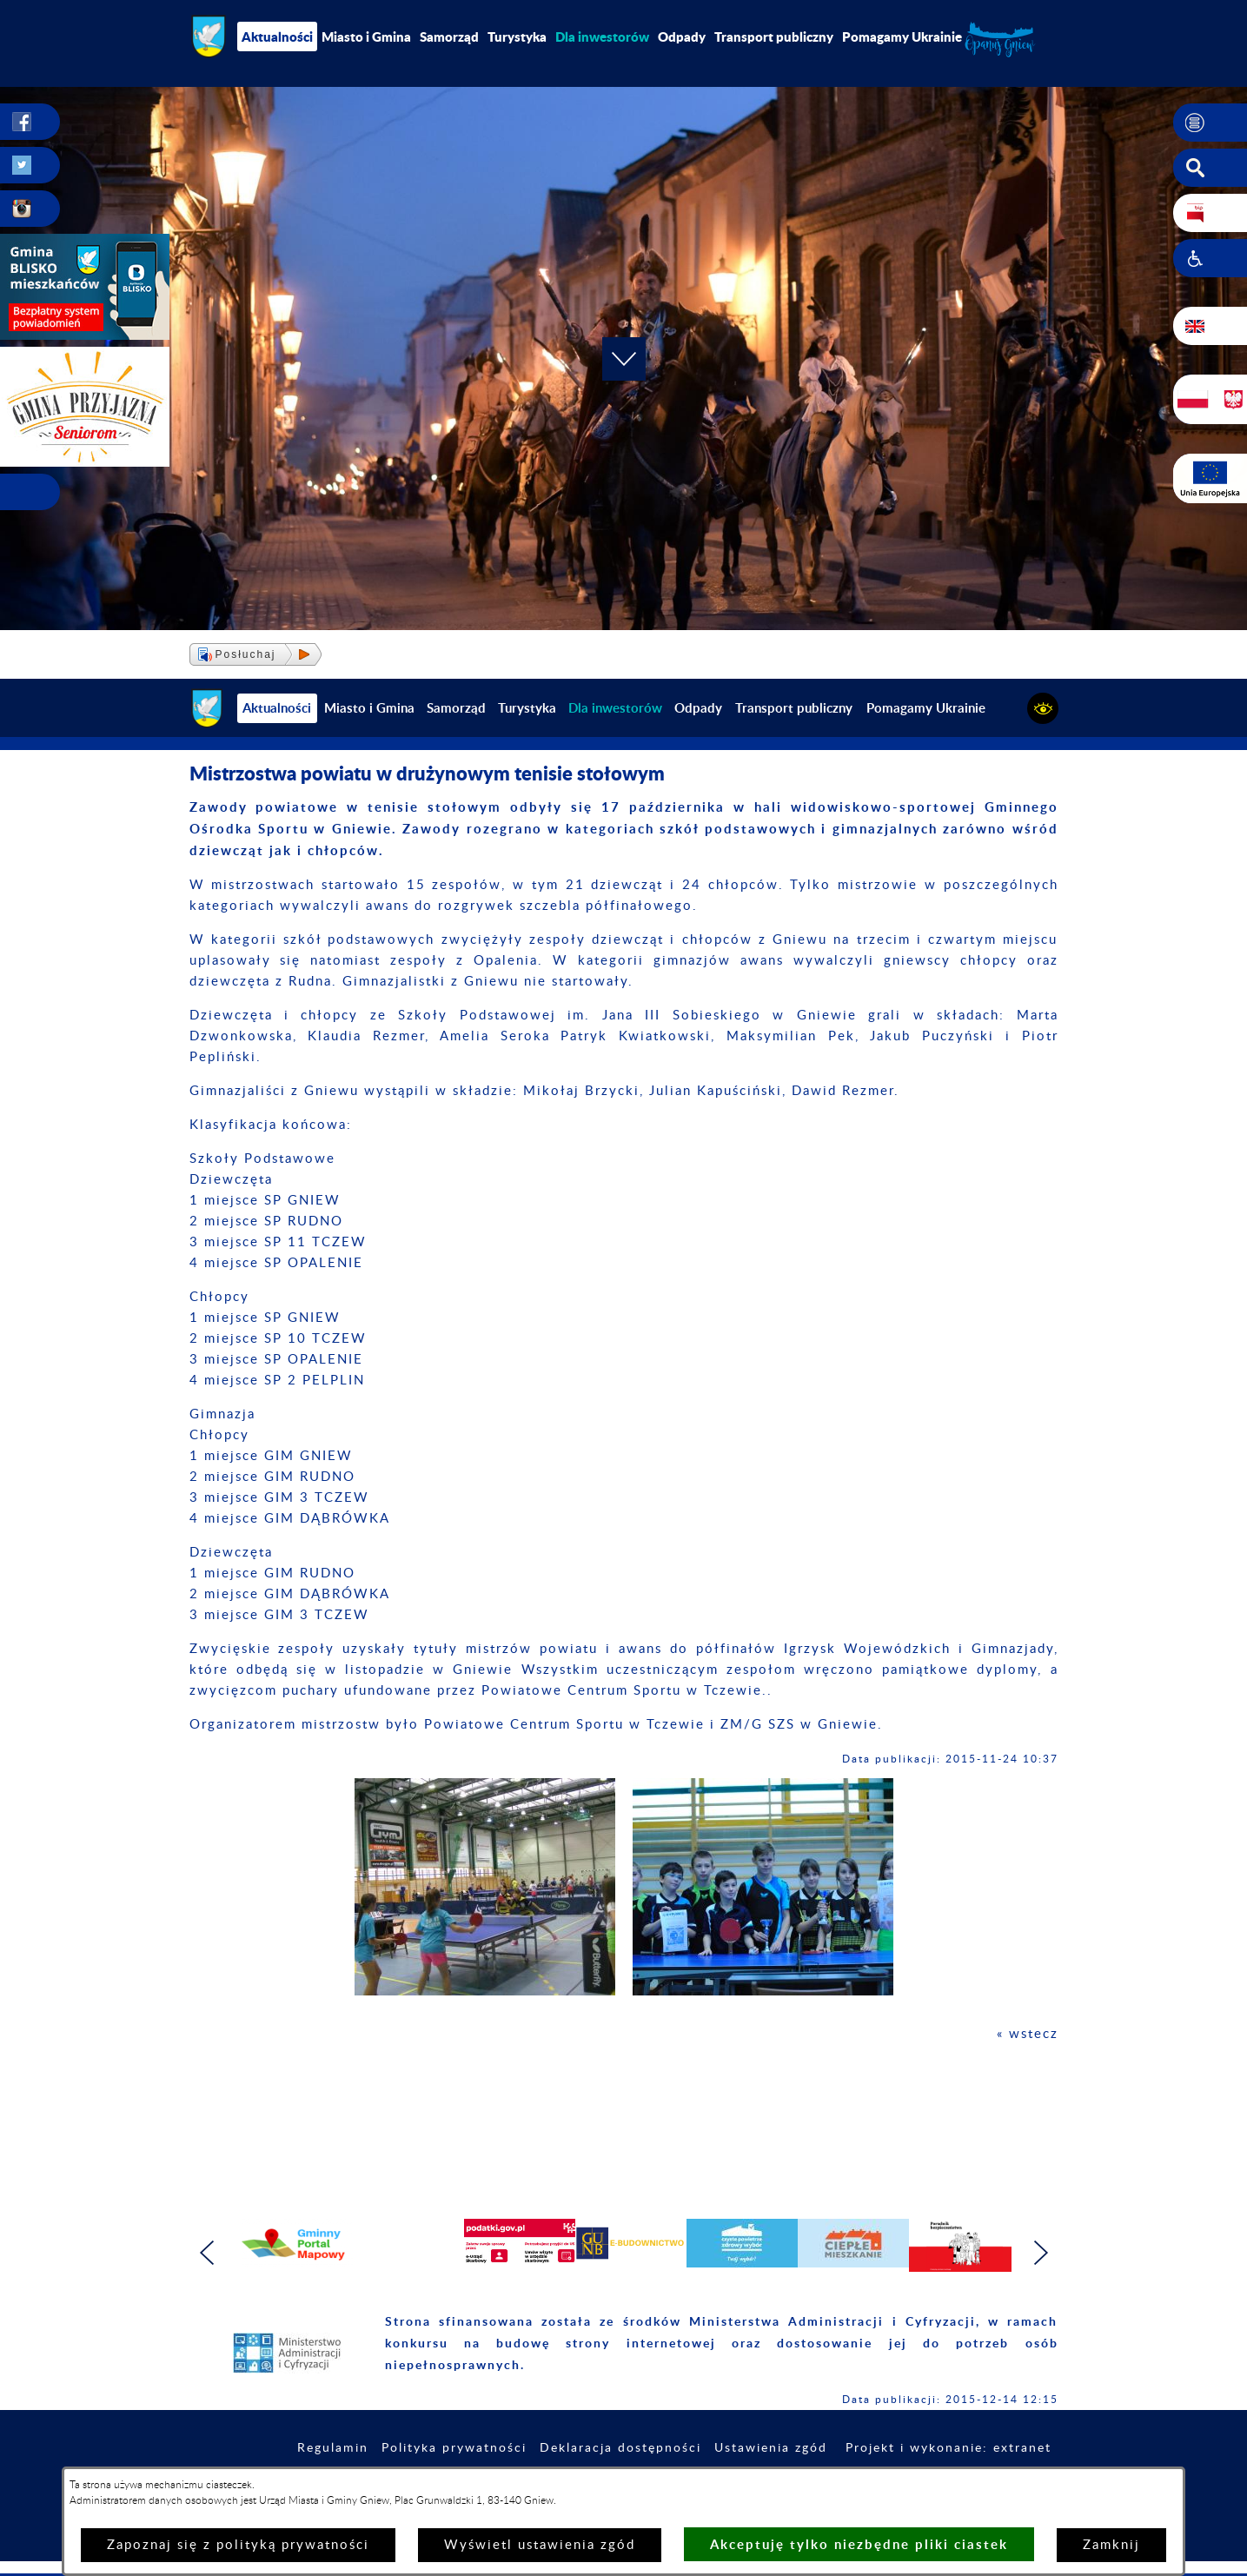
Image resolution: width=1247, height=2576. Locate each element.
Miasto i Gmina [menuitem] (366, 36)
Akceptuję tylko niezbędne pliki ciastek (859, 2544)
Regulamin (332, 2448)
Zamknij (1111, 2545)
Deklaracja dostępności (620, 2448)
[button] (1210, 122)
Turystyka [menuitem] (517, 36)
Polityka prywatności (454, 2448)
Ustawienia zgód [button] (770, 2448)
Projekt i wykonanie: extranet (948, 2448)
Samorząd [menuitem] (449, 36)
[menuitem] (602, 36)
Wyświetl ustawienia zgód (539, 2545)
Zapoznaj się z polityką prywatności (238, 2545)
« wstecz (1027, 2034)
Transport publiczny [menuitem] (773, 36)
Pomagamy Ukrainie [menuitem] (902, 36)
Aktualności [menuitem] (277, 36)
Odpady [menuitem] (682, 36)
